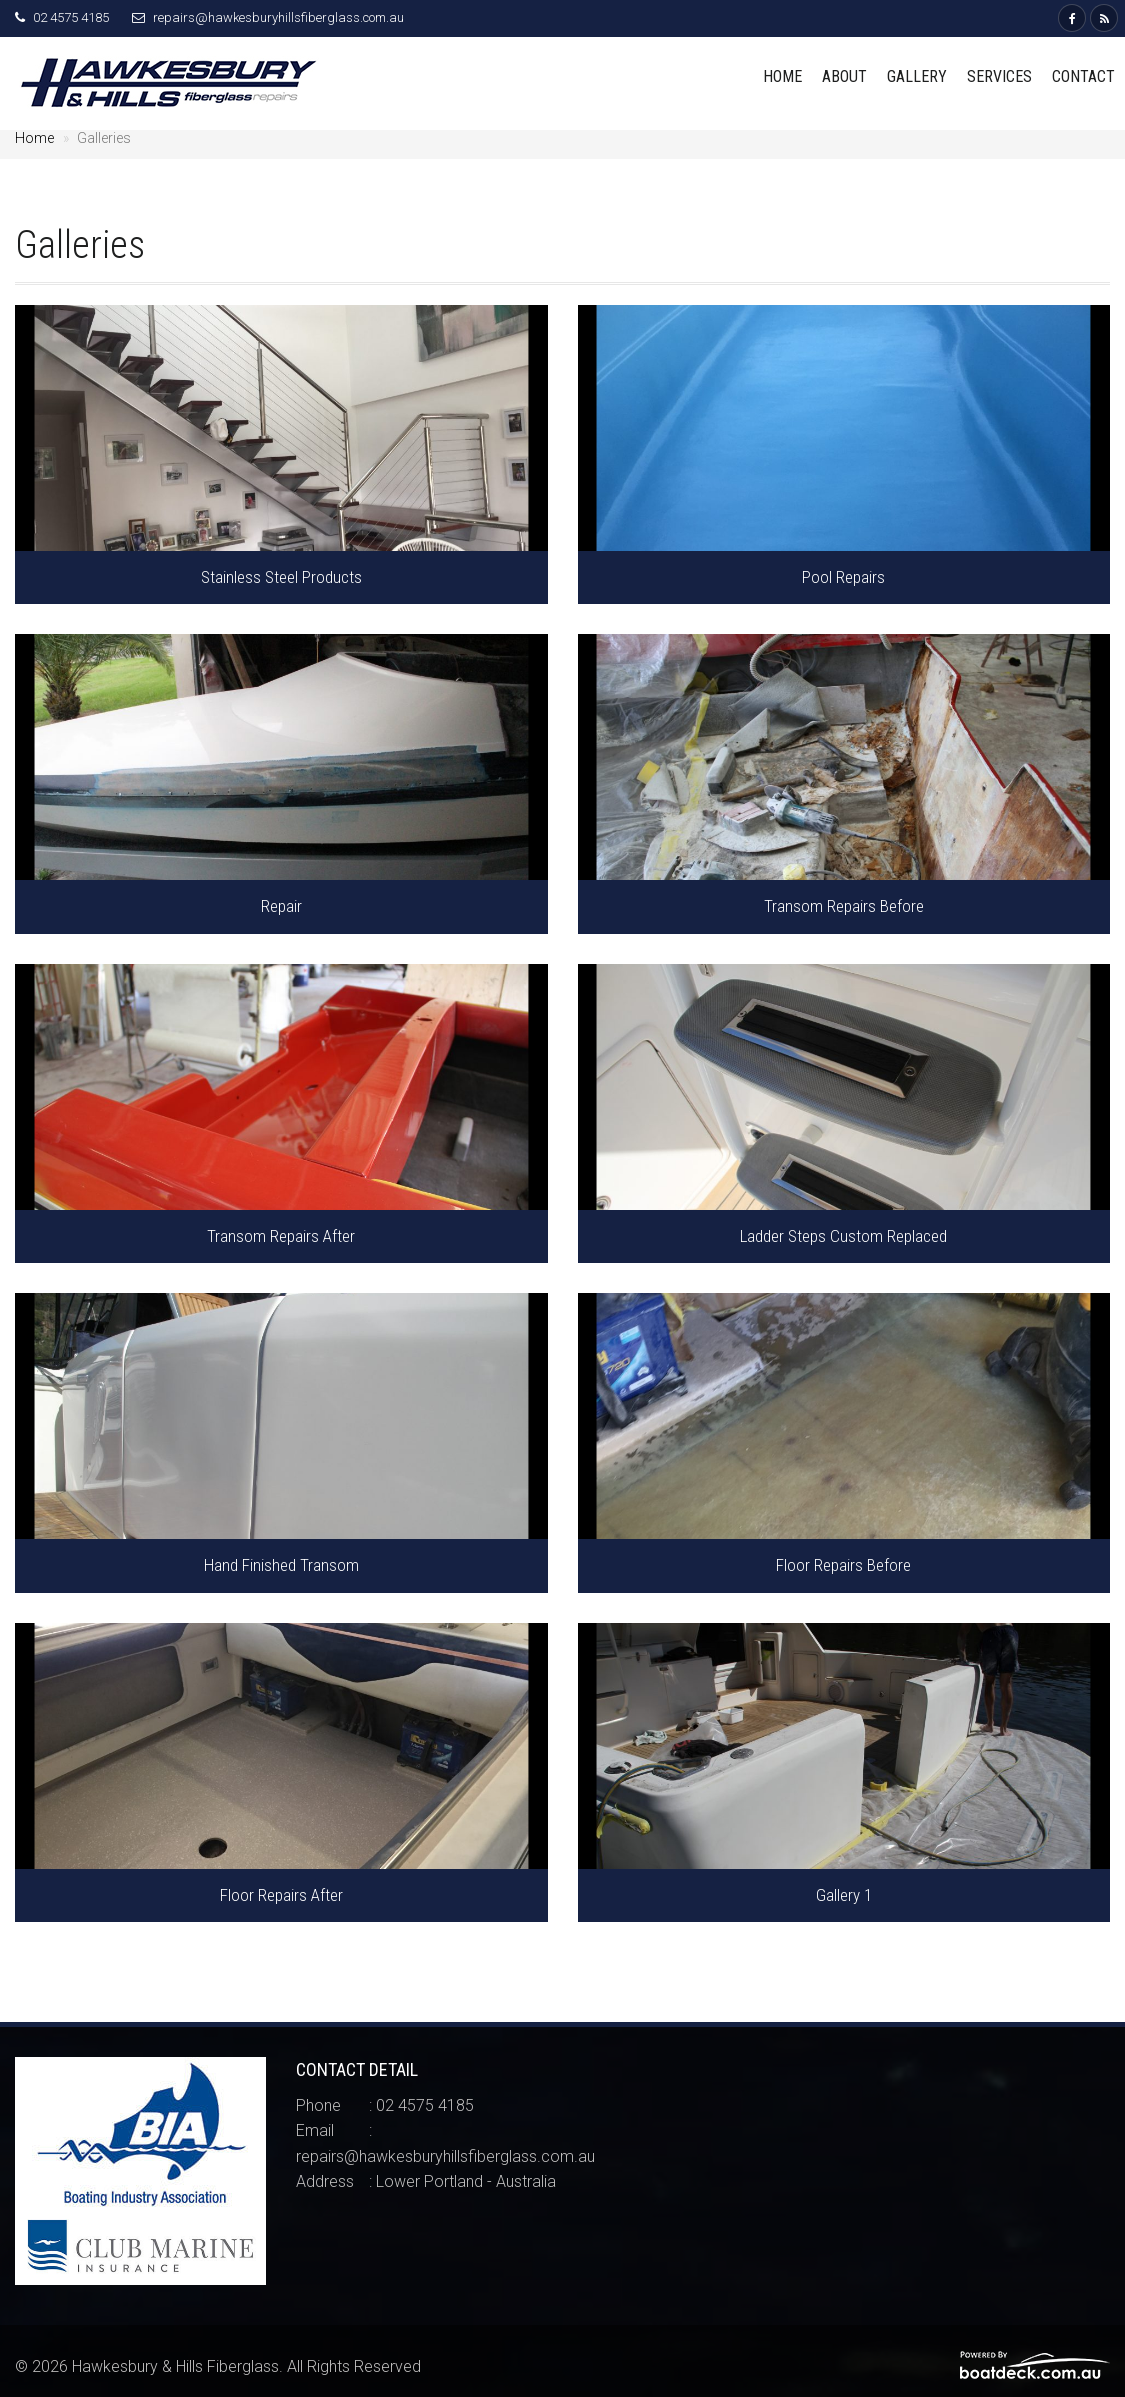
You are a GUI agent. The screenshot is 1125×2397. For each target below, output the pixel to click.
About (844, 76)
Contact (1083, 76)
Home (782, 76)
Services (999, 76)
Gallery (917, 76)
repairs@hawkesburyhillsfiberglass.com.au (278, 17)
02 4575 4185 (71, 17)
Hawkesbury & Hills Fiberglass (175, 2366)
